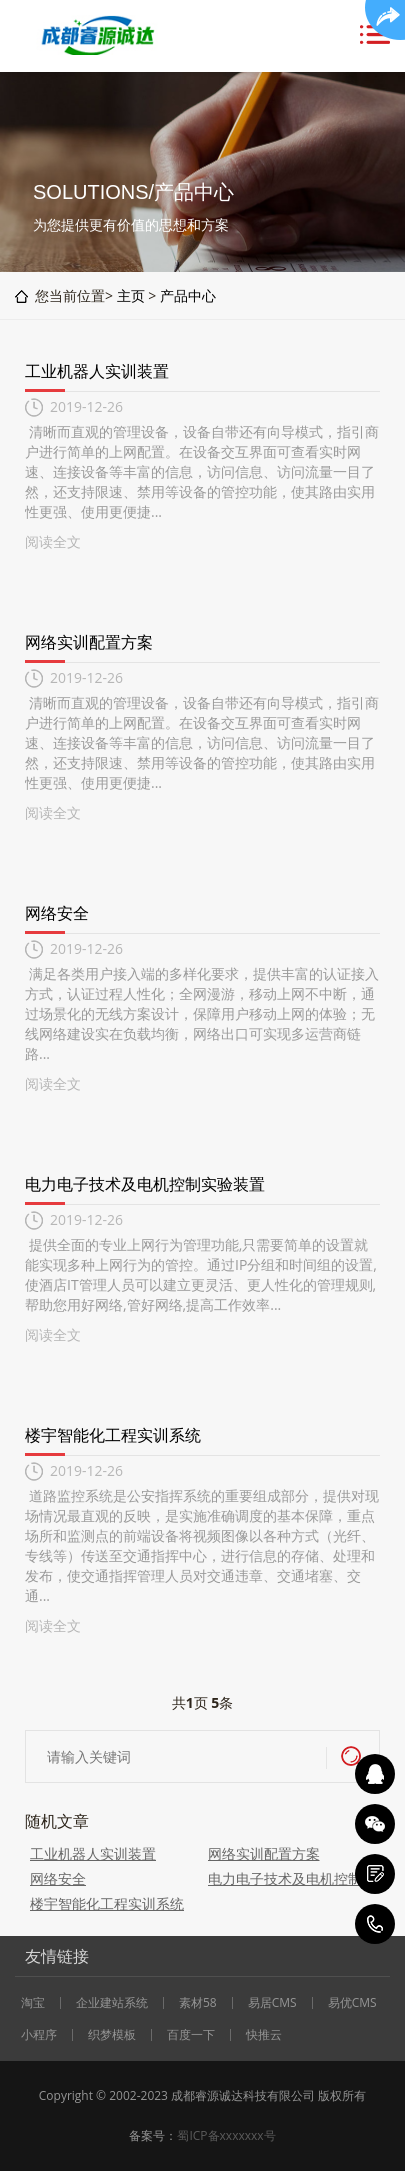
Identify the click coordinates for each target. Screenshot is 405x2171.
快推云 (264, 2035)
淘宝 (33, 2003)
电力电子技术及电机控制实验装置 (145, 1184)
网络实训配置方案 (89, 642)
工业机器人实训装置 (97, 371)
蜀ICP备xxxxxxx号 (226, 2135)
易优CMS (352, 2003)
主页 (131, 295)
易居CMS (272, 2003)
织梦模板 (112, 2035)
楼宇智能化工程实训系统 (113, 1435)
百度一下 (191, 2035)
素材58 (198, 2003)
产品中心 (188, 295)
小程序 (39, 2035)
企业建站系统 (112, 2003)
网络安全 (57, 913)
